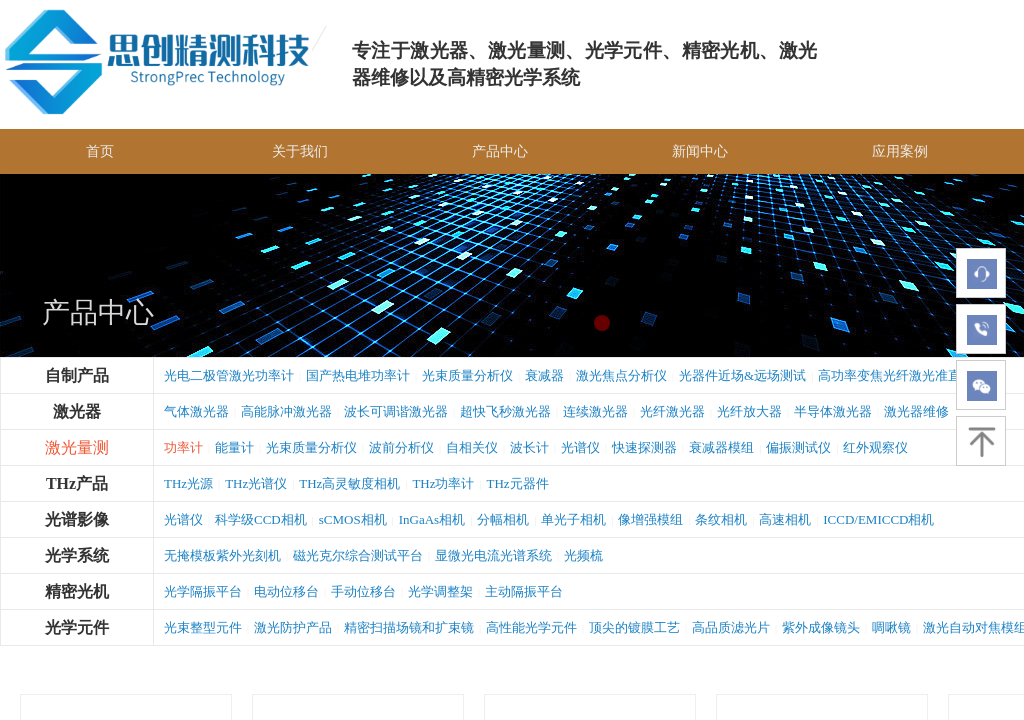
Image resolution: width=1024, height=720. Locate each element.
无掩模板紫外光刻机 (222, 555)
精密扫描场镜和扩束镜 (409, 627)
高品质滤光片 (731, 627)
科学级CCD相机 (261, 519)
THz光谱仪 (256, 483)
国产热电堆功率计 (358, 375)
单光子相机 (573, 519)
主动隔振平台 (524, 591)
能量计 (234, 447)
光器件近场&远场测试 (742, 375)
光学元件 (77, 627)
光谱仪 (580, 447)
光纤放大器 (749, 411)
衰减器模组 (721, 447)
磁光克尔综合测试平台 (358, 555)
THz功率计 (443, 483)
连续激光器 (595, 411)
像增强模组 (650, 519)
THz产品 (77, 483)
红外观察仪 (875, 447)
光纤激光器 (672, 411)
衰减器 (544, 375)
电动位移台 (286, 591)
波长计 (529, 447)
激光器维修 (916, 411)
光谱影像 (77, 519)
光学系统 (77, 555)
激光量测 (77, 447)
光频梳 (583, 555)
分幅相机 (503, 519)
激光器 (77, 411)
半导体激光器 (833, 411)
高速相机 (785, 519)
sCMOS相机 (353, 519)
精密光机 (77, 591)
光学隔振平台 (203, 591)
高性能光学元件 (531, 627)
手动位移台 (363, 591)
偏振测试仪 (798, 447)
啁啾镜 (891, 627)
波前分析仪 (401, 447)
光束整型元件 (203, 627)
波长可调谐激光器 (396, 411)
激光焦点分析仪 (621, 375)
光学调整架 (440, 591)
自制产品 (77, 375)
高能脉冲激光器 (286, 411)
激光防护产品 (293, 627)
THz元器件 (518, 483)
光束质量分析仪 (467, 375)
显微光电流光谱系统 (493, 555)
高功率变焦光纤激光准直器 (896, 375)
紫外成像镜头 (821, 627)
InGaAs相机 (432, 519)
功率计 (183, 447)
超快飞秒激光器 (505, 411)
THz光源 (188, 483)
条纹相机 (721, 519)
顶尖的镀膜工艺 (634, 627)
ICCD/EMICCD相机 (878, 519)
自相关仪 (472, 447)
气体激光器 (196, 411)
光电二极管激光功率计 (229, 375)
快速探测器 (644, 447)
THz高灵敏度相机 (349, 483)
